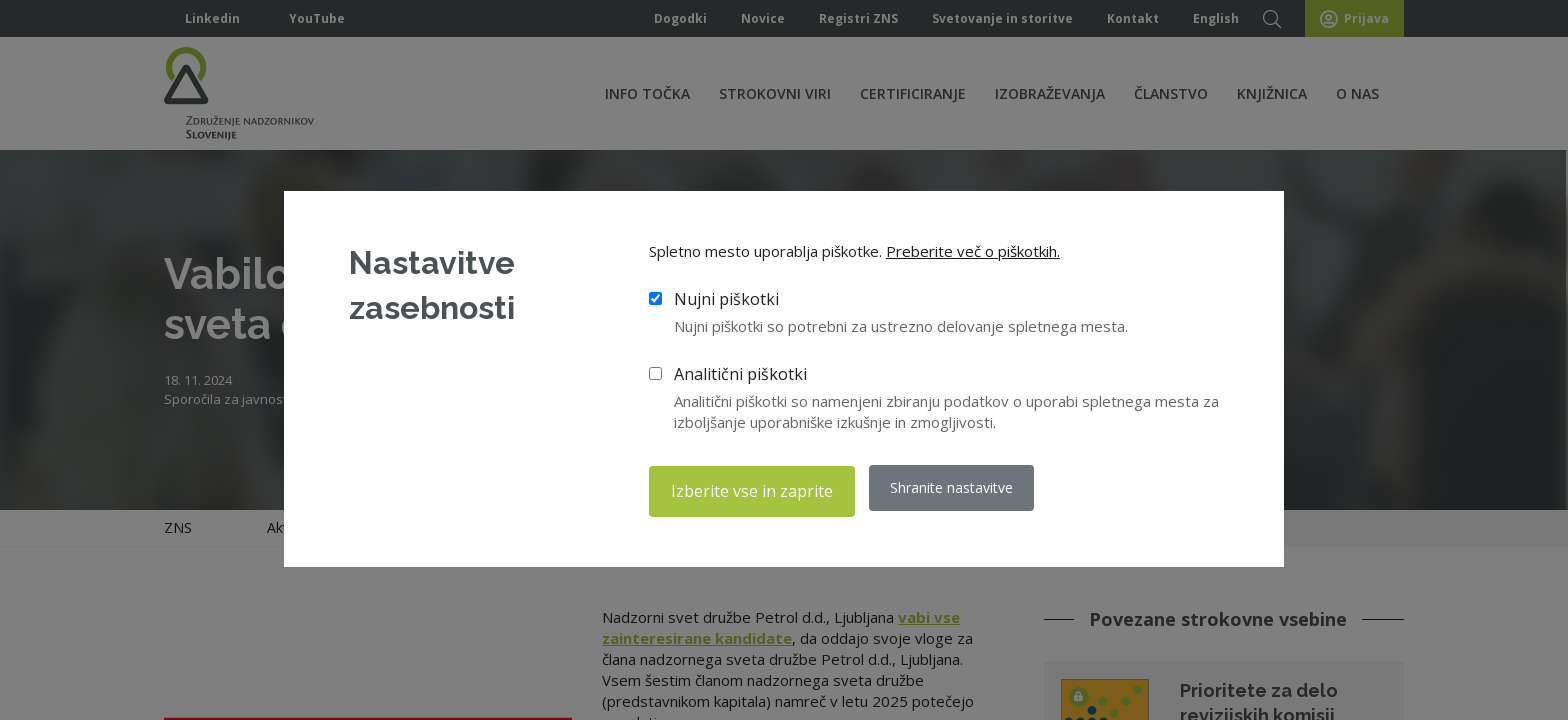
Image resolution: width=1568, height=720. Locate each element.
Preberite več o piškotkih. (973, 255)
